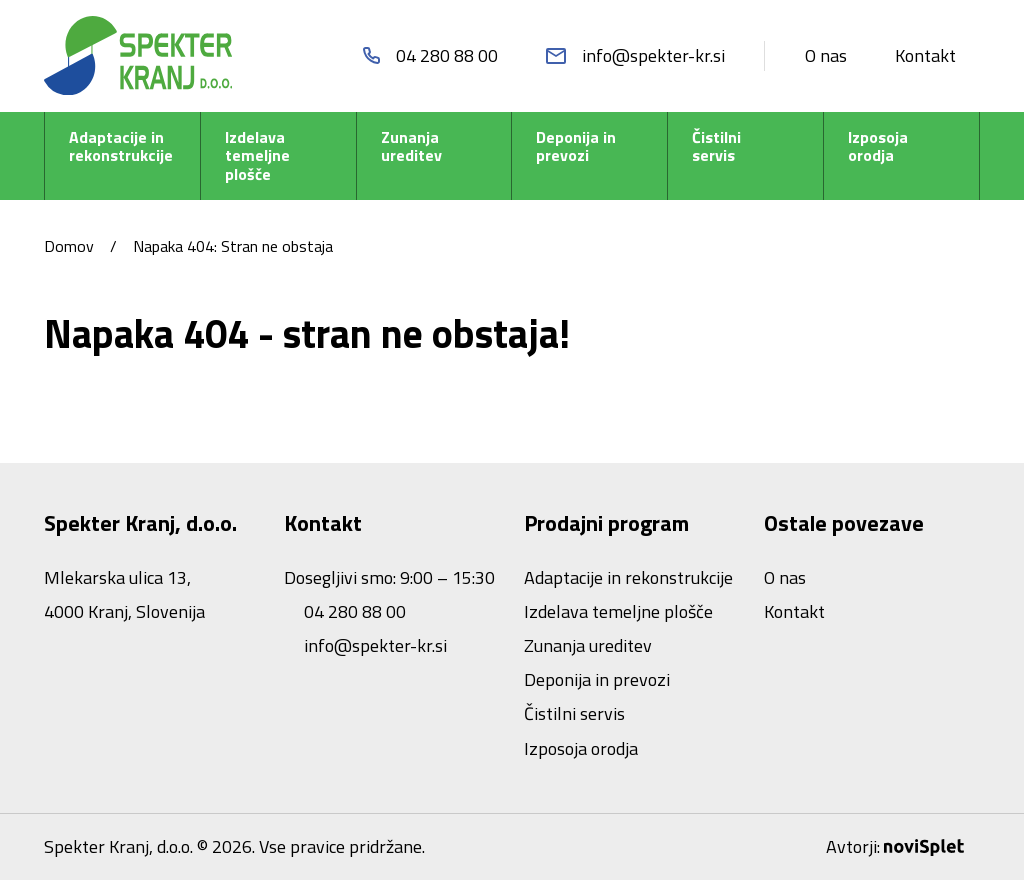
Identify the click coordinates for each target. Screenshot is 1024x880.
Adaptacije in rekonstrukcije (121, 146)
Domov (69, 246)
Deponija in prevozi (576, 146)
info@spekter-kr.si (373, 645)
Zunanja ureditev (411, 146)
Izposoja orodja (878, 146)
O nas (826, 55)
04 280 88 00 (353, 611)
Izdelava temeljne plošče (257, 156)
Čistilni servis (716, 146)
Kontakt (925, 55)
